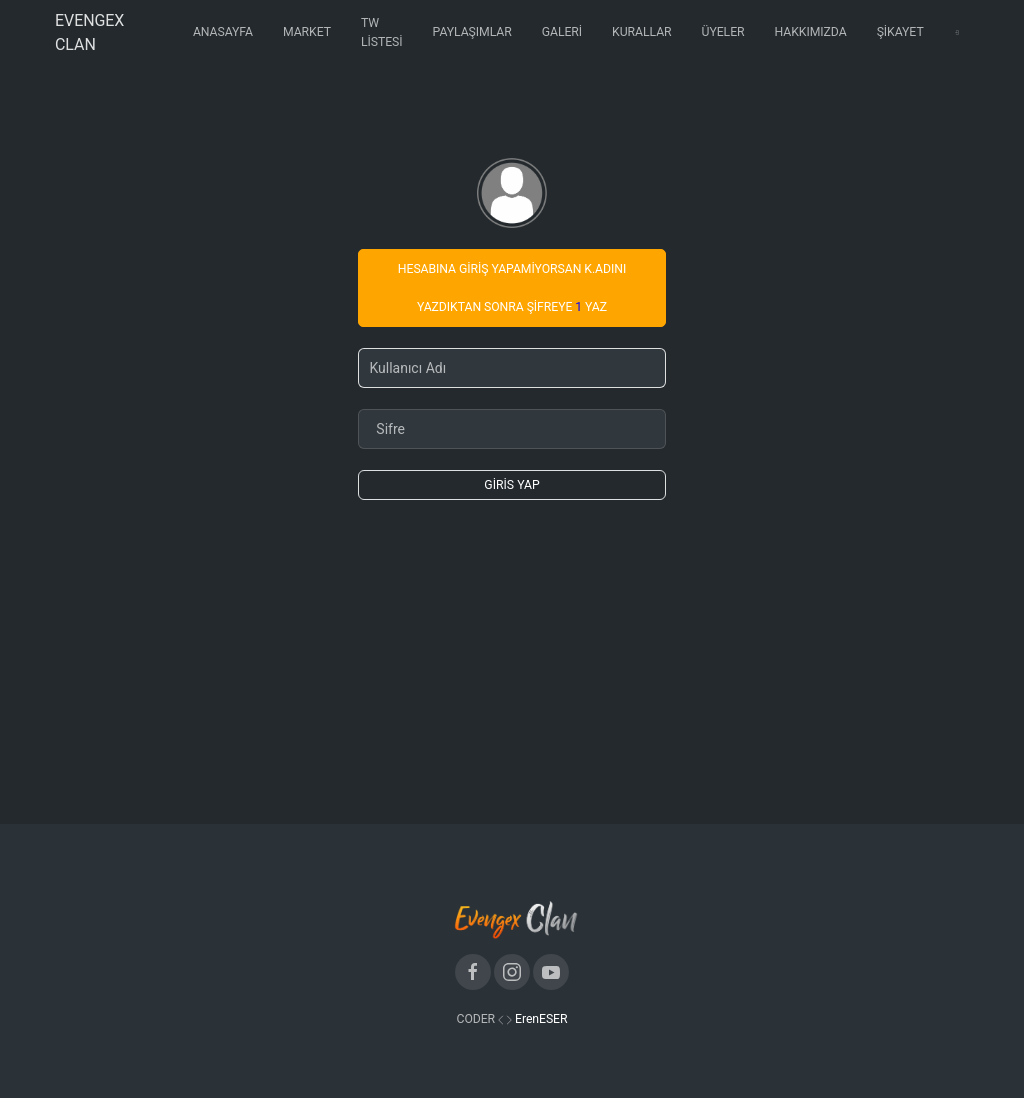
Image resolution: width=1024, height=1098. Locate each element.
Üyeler (723, 32)
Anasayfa (223, 32)
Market (307, 32)
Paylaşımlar (472, 32)
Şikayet (900, 32)
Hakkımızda (811, 32)
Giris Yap (511, 485)
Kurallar (641, 32)
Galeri (562, 32)
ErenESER (541, 1019)
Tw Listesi (382, 32)
